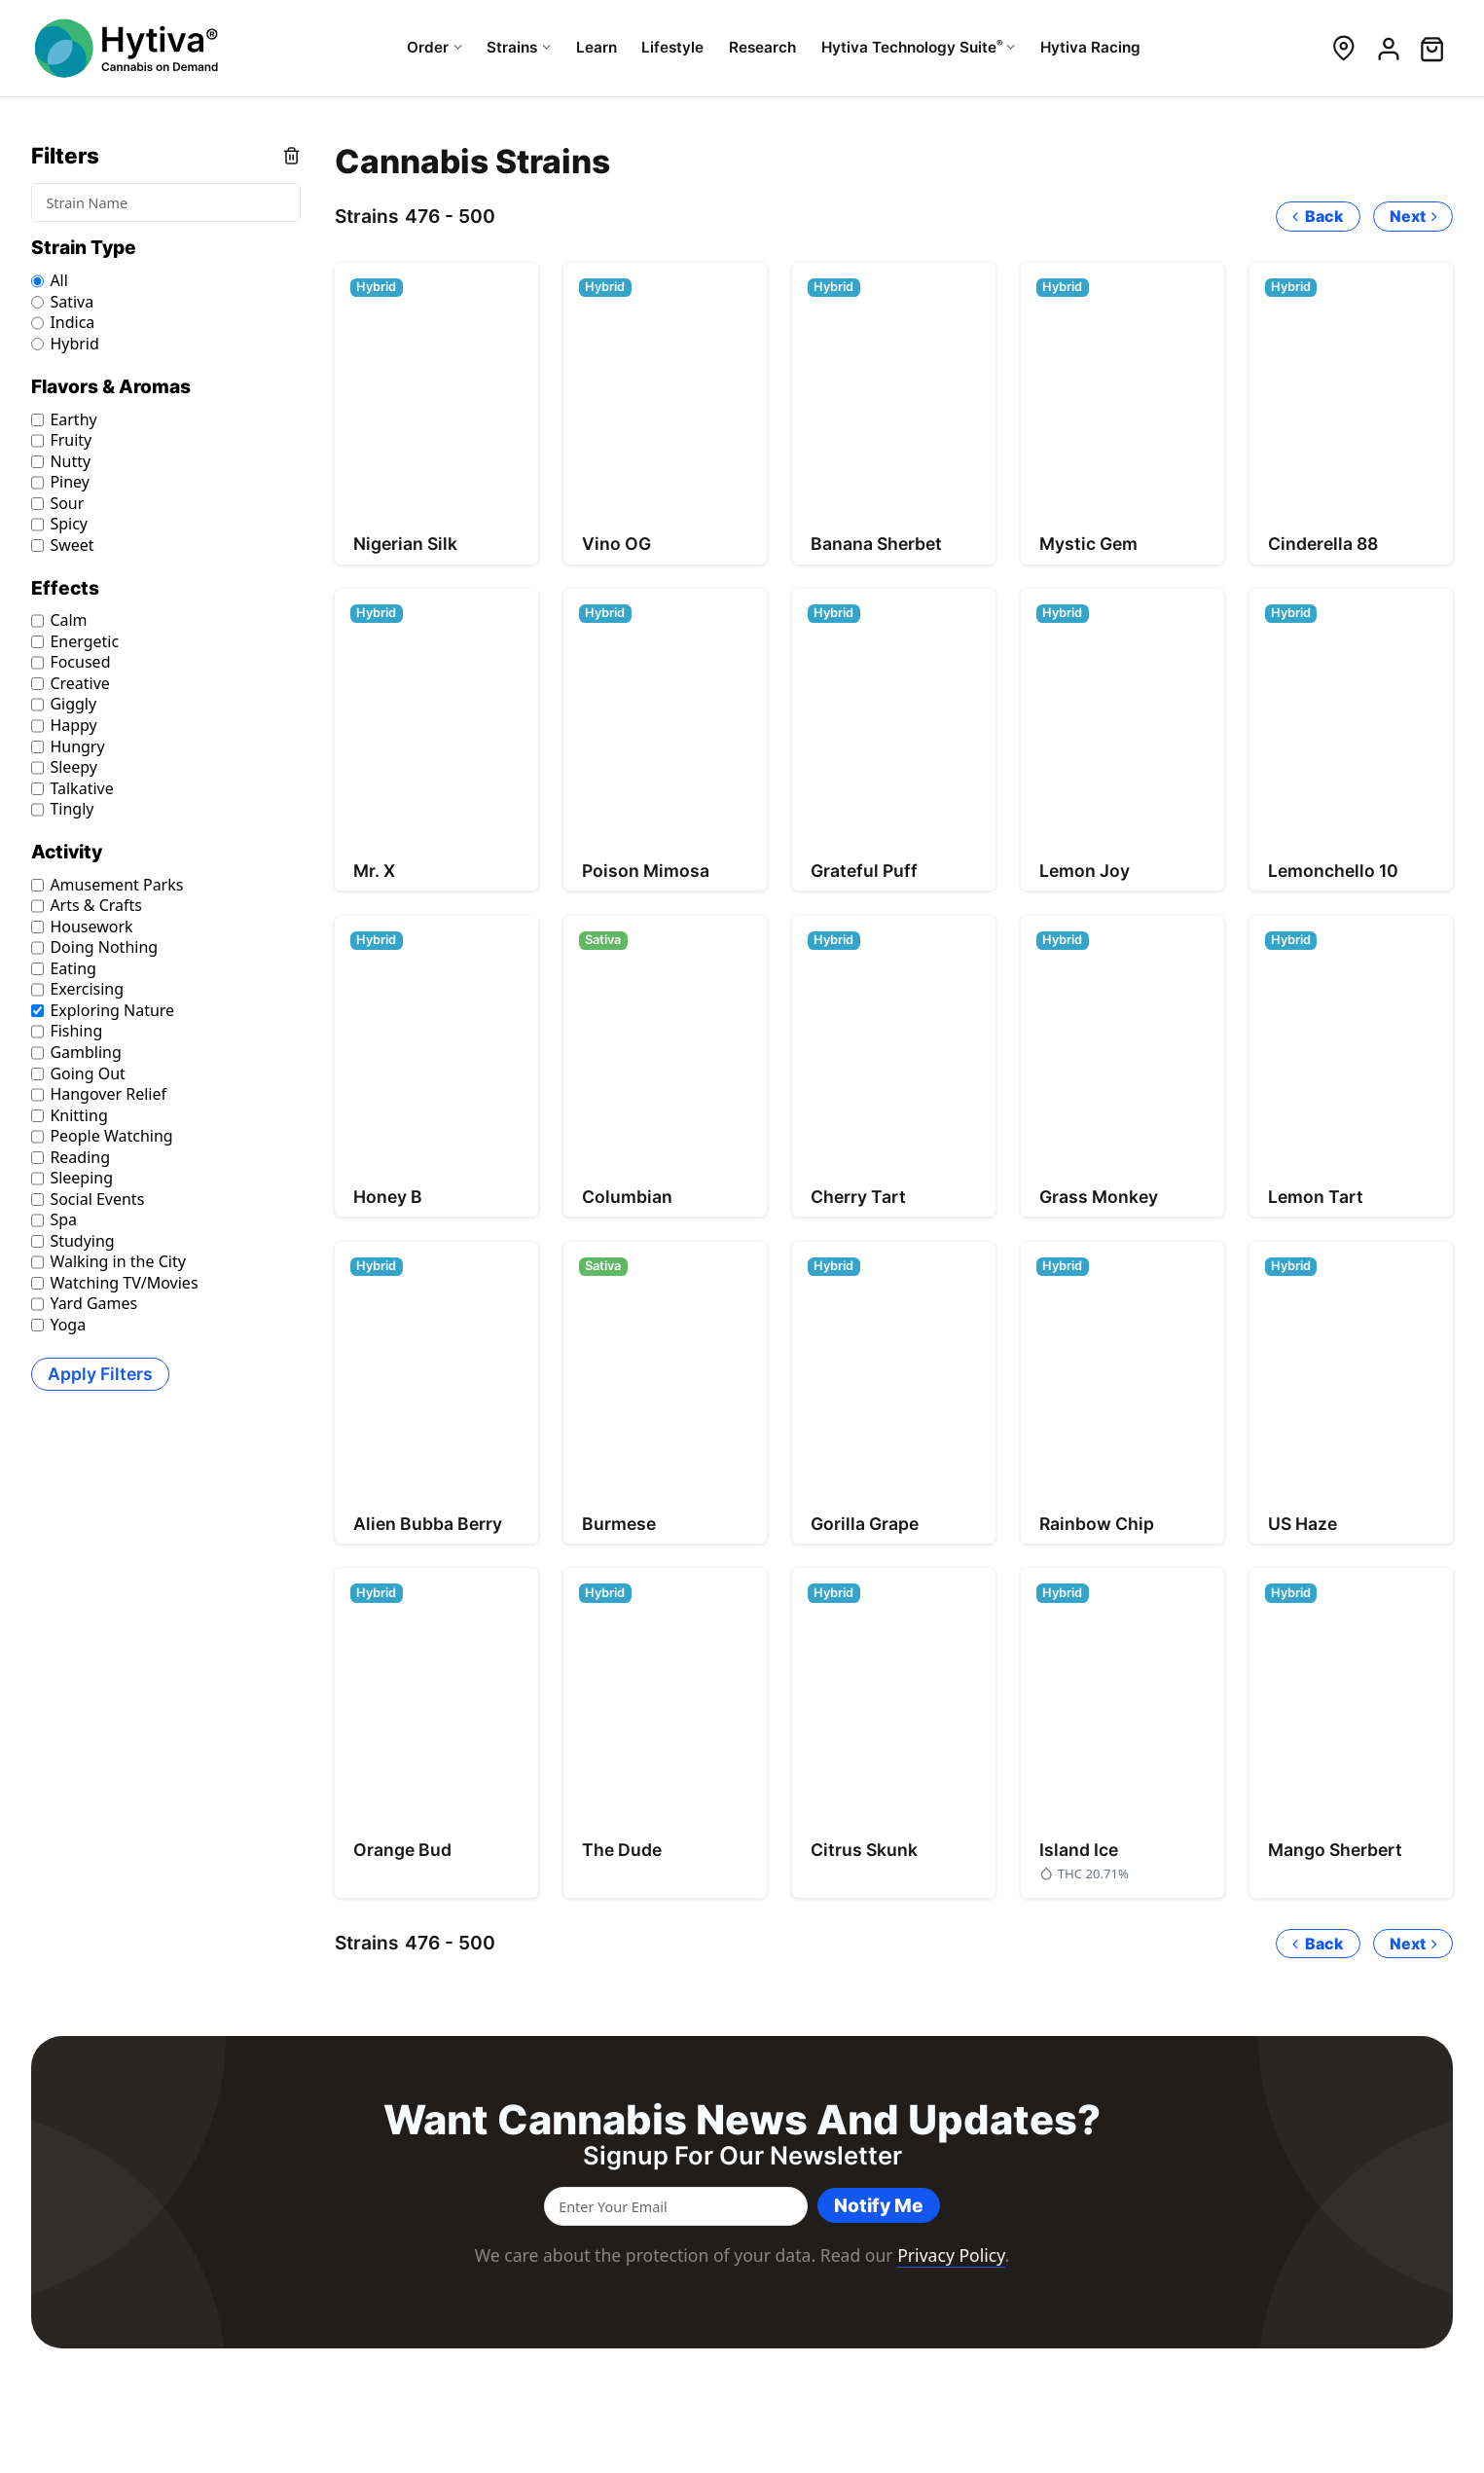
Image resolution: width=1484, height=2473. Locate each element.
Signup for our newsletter (742, 2155)
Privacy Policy (950, 2255)
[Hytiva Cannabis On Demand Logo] (128, 48)
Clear (291, 156)
